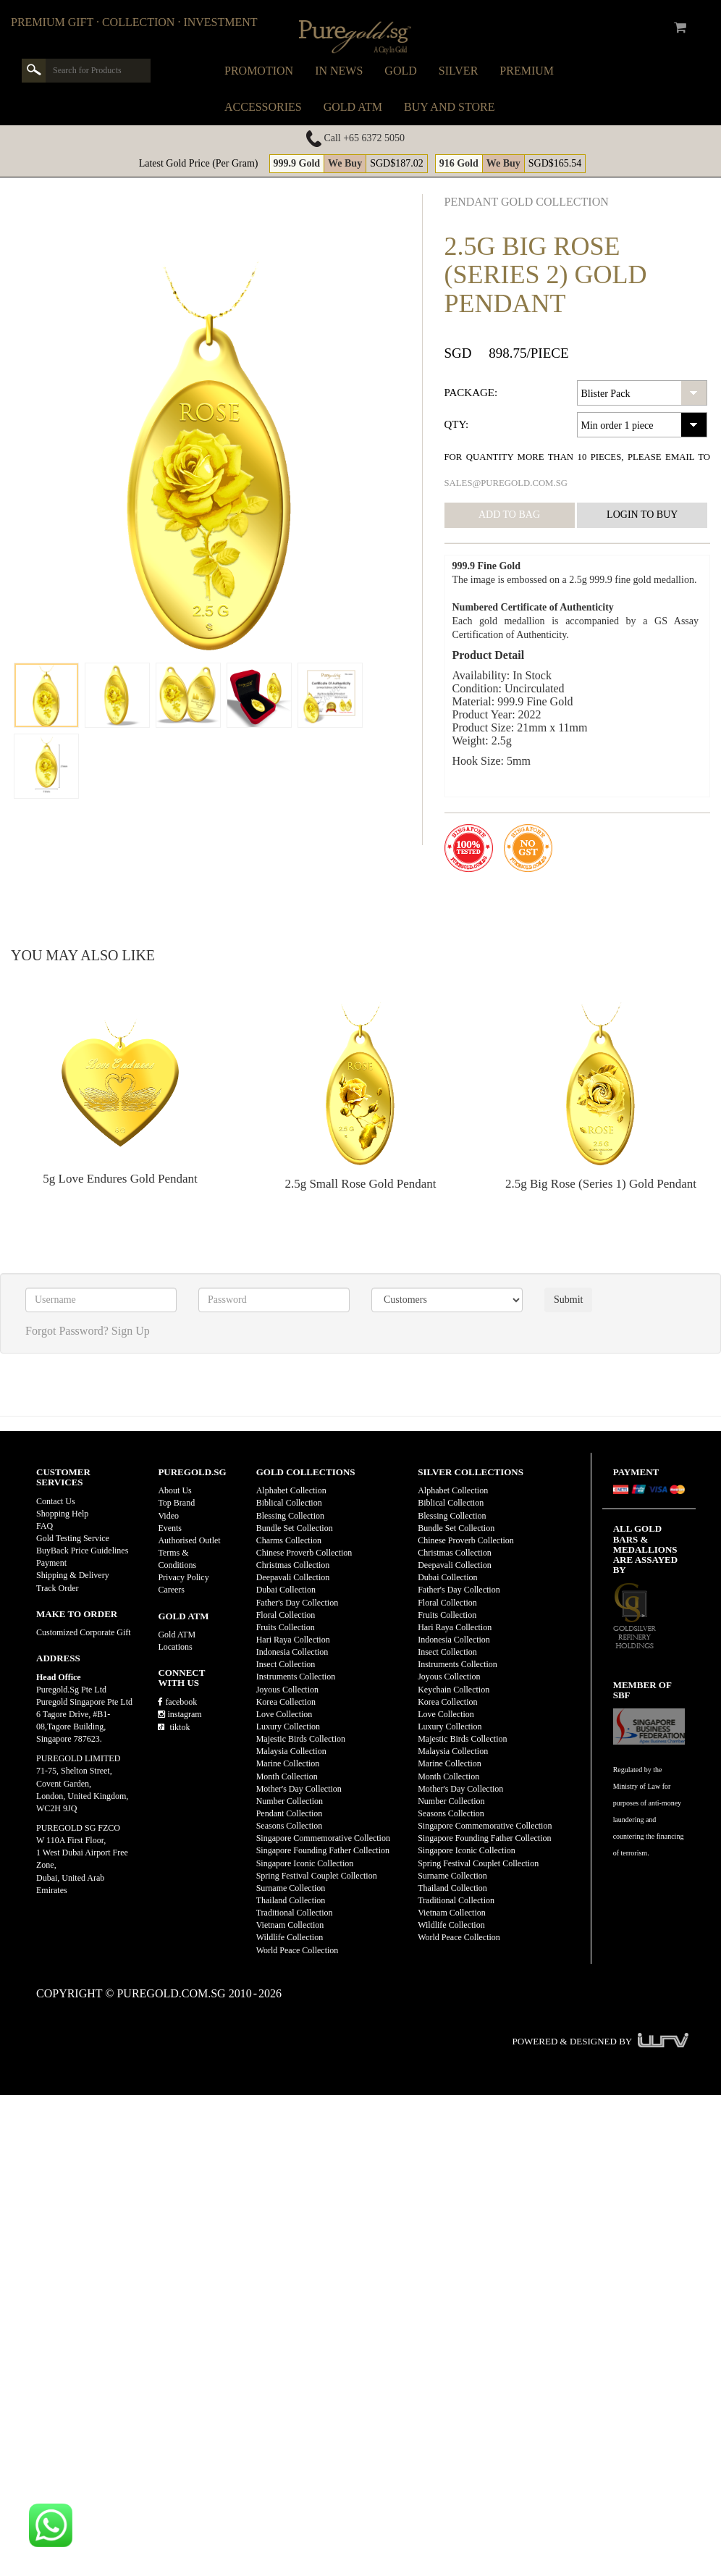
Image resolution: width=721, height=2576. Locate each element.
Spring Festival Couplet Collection (316, 1876)
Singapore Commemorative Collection (323, 1838)
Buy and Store (449, 107)
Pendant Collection (289, 1813)
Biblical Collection (289, 1503)
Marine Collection (288, 1763)
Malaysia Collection (291, 1751)
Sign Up (130, 1331)
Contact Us (55, 1501)
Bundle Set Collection (294, 1528)
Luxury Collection (288, 1726)
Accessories (263, 107)
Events (170, 1528)
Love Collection (284, 1714)
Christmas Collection (293, 1565)
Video (168, 1516)
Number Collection (289, 1801)
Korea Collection (286, 1702)
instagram (179, 1714)
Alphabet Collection (291, 1490)
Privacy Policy (183, 1577)
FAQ (44, 1526)
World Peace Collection (297, 1950)
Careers (171, 1590)
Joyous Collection (287, 1690)
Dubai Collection (286, 1590)
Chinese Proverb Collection (304, 1553)
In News (339, 70)
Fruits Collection (285, 1627)
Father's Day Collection (297, 1603)
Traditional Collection (294, 1913)
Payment (51, 1563)
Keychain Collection (453, 1690)
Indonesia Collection (292, 1652)
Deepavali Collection (293, 1577)
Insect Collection (286, 1664)
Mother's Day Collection (299, 1789)
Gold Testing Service (72, 1538)
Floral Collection (286, 1615)
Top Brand (176, 1503)
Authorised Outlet (189, 1540)
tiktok (174, 1727)
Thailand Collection (291, 1900)
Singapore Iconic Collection (305, 1863)
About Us (174, 1490)
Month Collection (287, 1776)
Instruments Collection (296, 1676)
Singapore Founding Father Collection (322, 1850)
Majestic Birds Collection (300, 1739)
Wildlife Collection (290, 1937)
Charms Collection (288, 1540)
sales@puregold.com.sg (506, 483)
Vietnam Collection (290, 1925)
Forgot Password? (67, 1331)
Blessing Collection (290, 1516)
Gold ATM (353, 107)
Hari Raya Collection (293, 1640)
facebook (177, 1702)
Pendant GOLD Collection (526, 202)
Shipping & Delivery (72, 1575)
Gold (400, 70)
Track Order (57, 1588)
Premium (526, 70)
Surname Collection (291, 1888)
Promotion (258, 70)
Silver (458, 70)
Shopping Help (62, 1514)
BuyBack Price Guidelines (82, 1550)
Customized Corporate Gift (83, 1632)
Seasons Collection (289, 1826)
